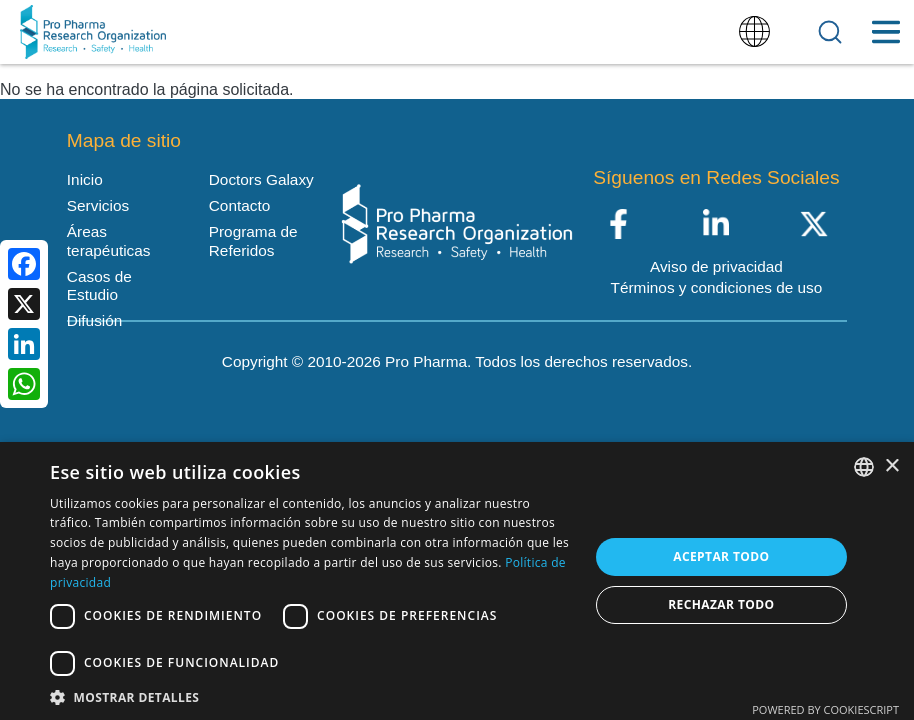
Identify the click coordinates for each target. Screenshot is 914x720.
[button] (311, 696)
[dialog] (457, 581)
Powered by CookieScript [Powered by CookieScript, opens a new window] (825, 709)
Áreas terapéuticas (109, 240)
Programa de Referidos (253, 240)
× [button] (891, 466)
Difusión (95, 320)
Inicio (85, 179)
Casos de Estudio (99, 285)
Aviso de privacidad (716, 266)
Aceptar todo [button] (721, 556)
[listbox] (864, 467)
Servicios (98, 205)
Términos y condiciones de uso (717, 287)
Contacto (239, 205)
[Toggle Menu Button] (885, 32)
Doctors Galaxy (261, 179)
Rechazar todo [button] (721, 604)
